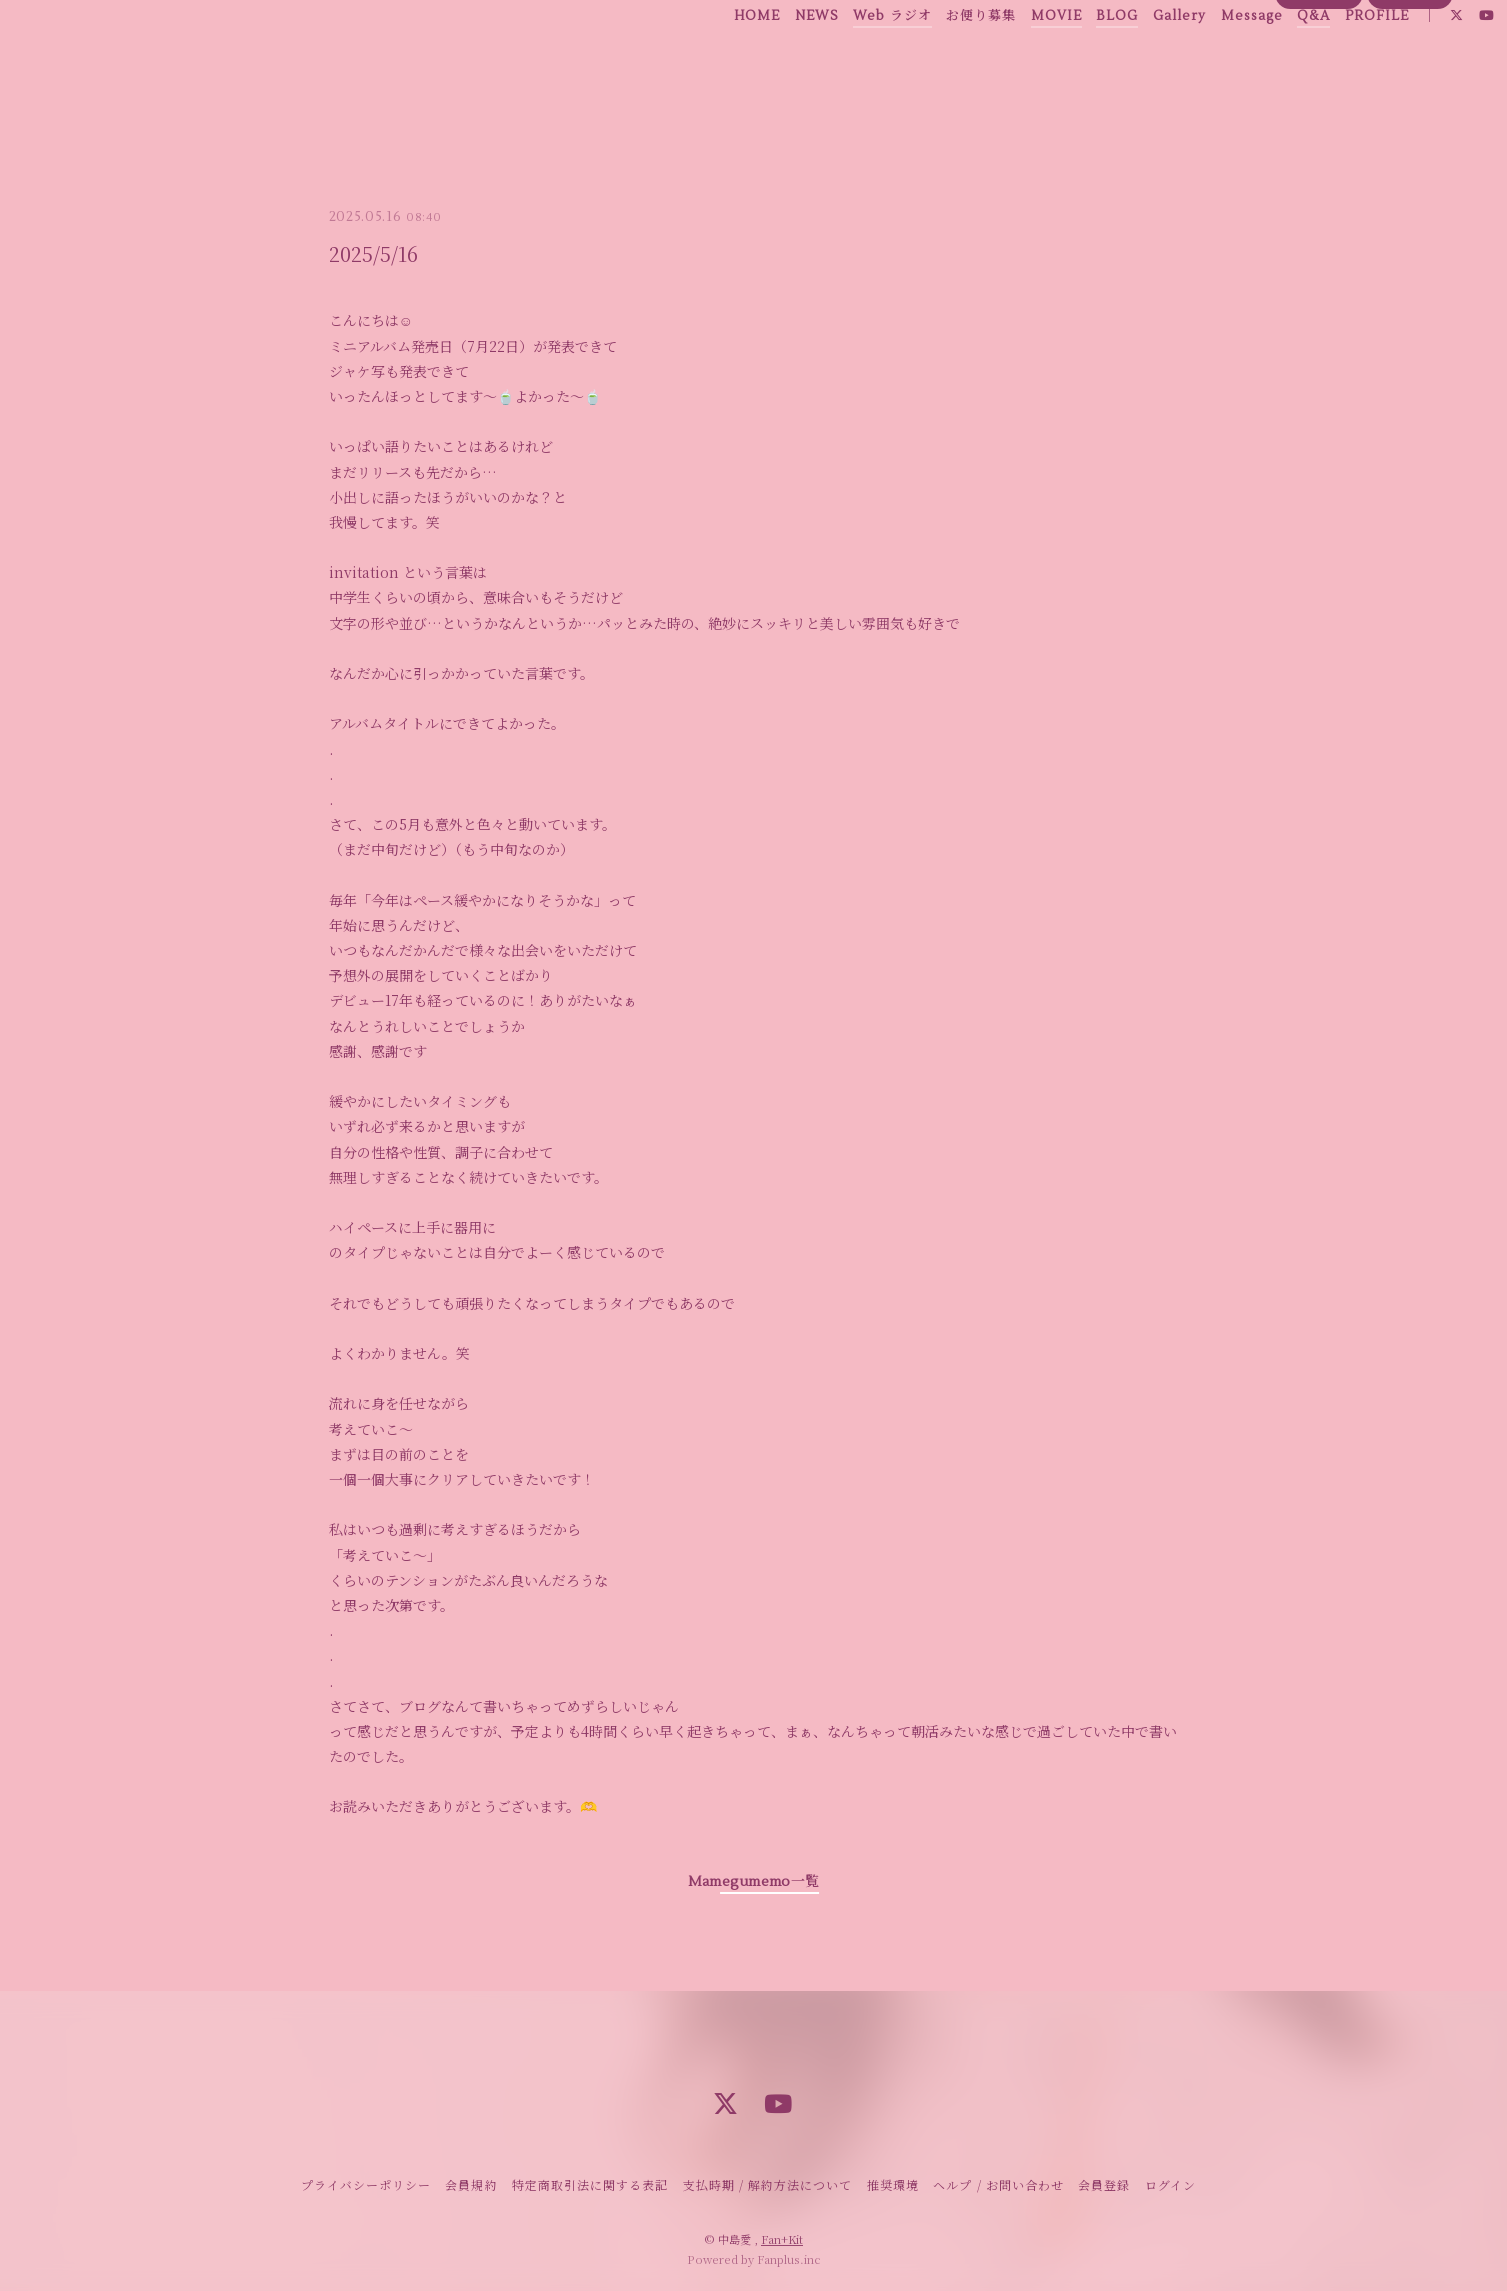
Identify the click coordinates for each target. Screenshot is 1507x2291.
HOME (714, 59)
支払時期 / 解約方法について (768, 2184)
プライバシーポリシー (366, 2184)
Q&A (1270, 59)
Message (1208, 59)
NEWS (773, 59)
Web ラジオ (849, 59)
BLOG (1074, 59)
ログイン (1410, 93)
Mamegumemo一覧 (753, 1882)
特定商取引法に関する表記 (590, 2184)
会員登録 (1319, 93)
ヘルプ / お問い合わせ (998, 2184)
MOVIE (1012, 59)
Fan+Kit (782, 2239)
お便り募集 (938, 59)
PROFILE (1333, 59)
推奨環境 (893, 2184)
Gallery (1135, 59)
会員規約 (471, 2184)
